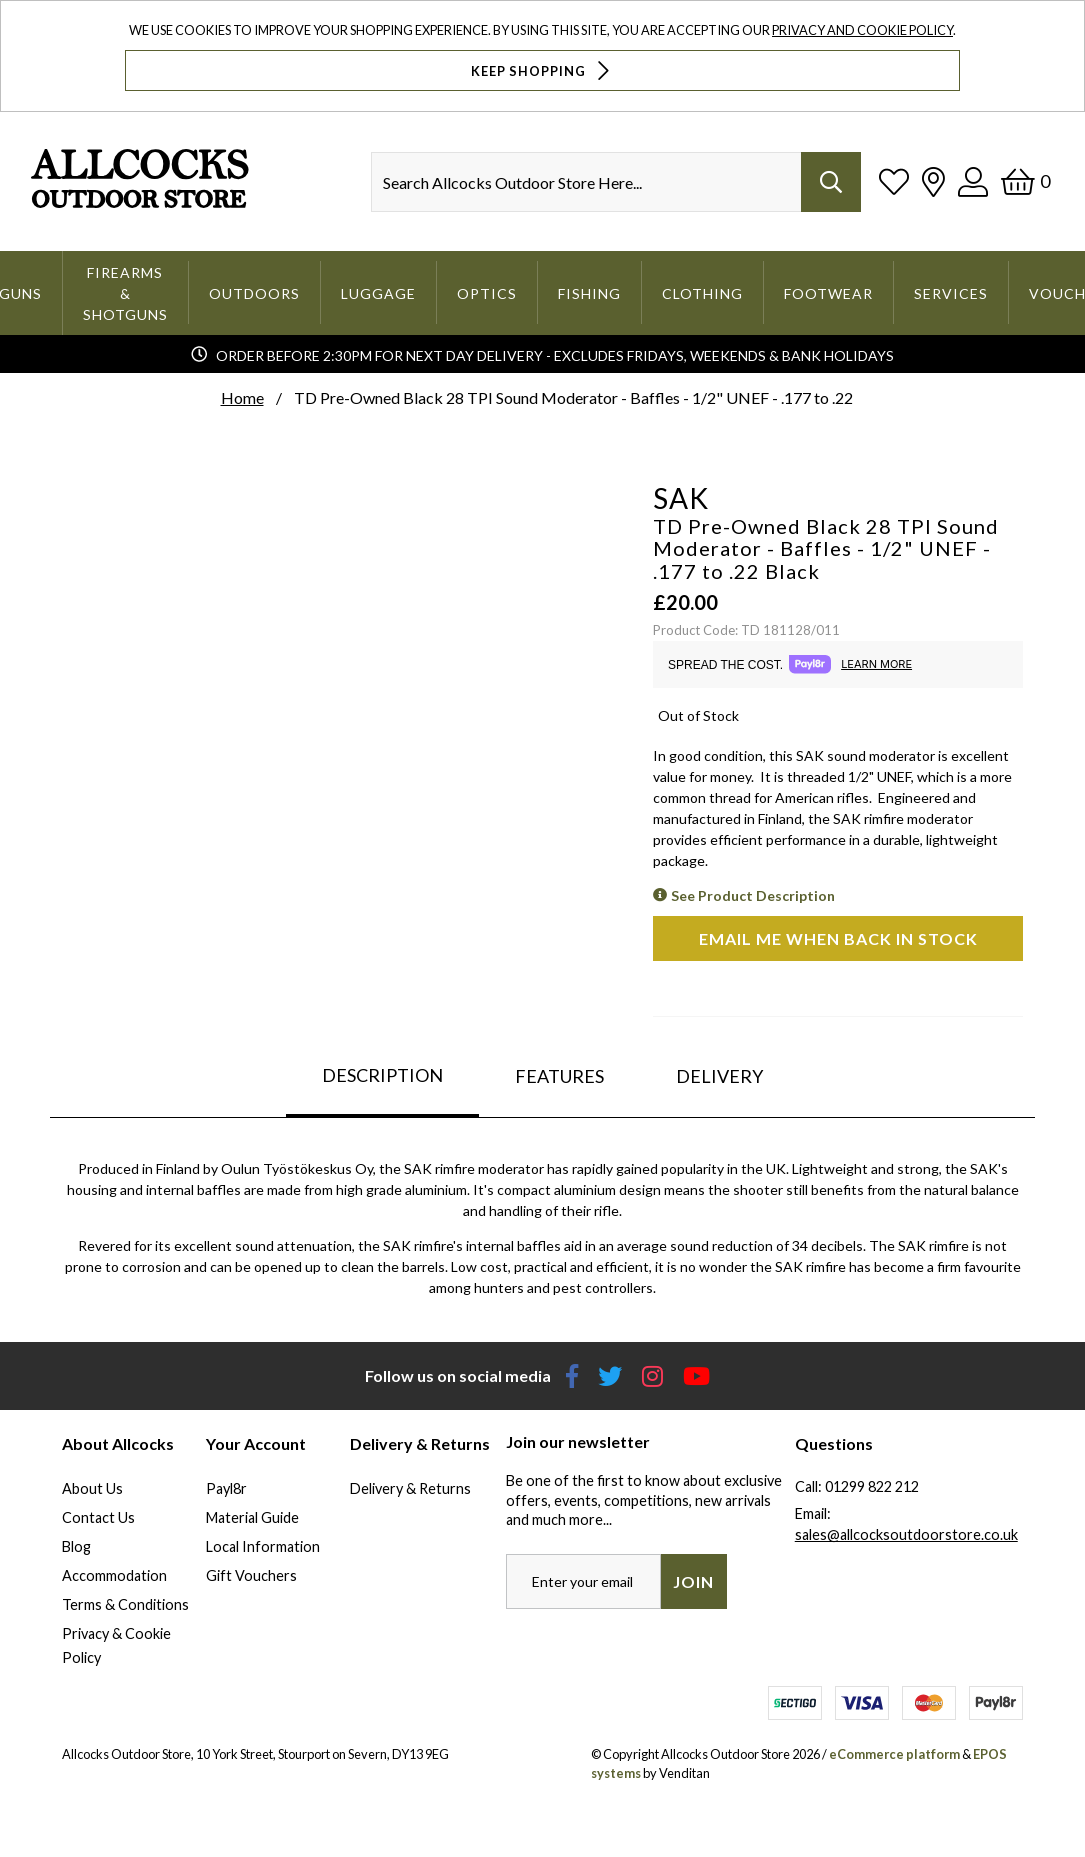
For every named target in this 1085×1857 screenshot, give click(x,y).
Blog (76, 1546)
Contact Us (98, 1517)
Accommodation (114, 1575)
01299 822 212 (872, 1486)
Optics (487, 293)
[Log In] (973, 181)
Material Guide (252, 1517)
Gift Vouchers (251, 1575)
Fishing (589, 293)
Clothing (702, 293)
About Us (92, 1488)
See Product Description (753, 895)
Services (951, 293)
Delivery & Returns (410, 1488)
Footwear (828, 293)
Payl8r (226, 1488)
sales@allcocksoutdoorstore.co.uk (906, 1534)
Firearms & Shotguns (125, 293)
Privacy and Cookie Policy (862, 30)
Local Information (263, 1546)
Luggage (378, 293)
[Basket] (1025, 181)
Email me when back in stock (838, 938)
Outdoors (254, 293)
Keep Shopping (542, 70)
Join (693, 1581)
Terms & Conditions (125, 1604)
